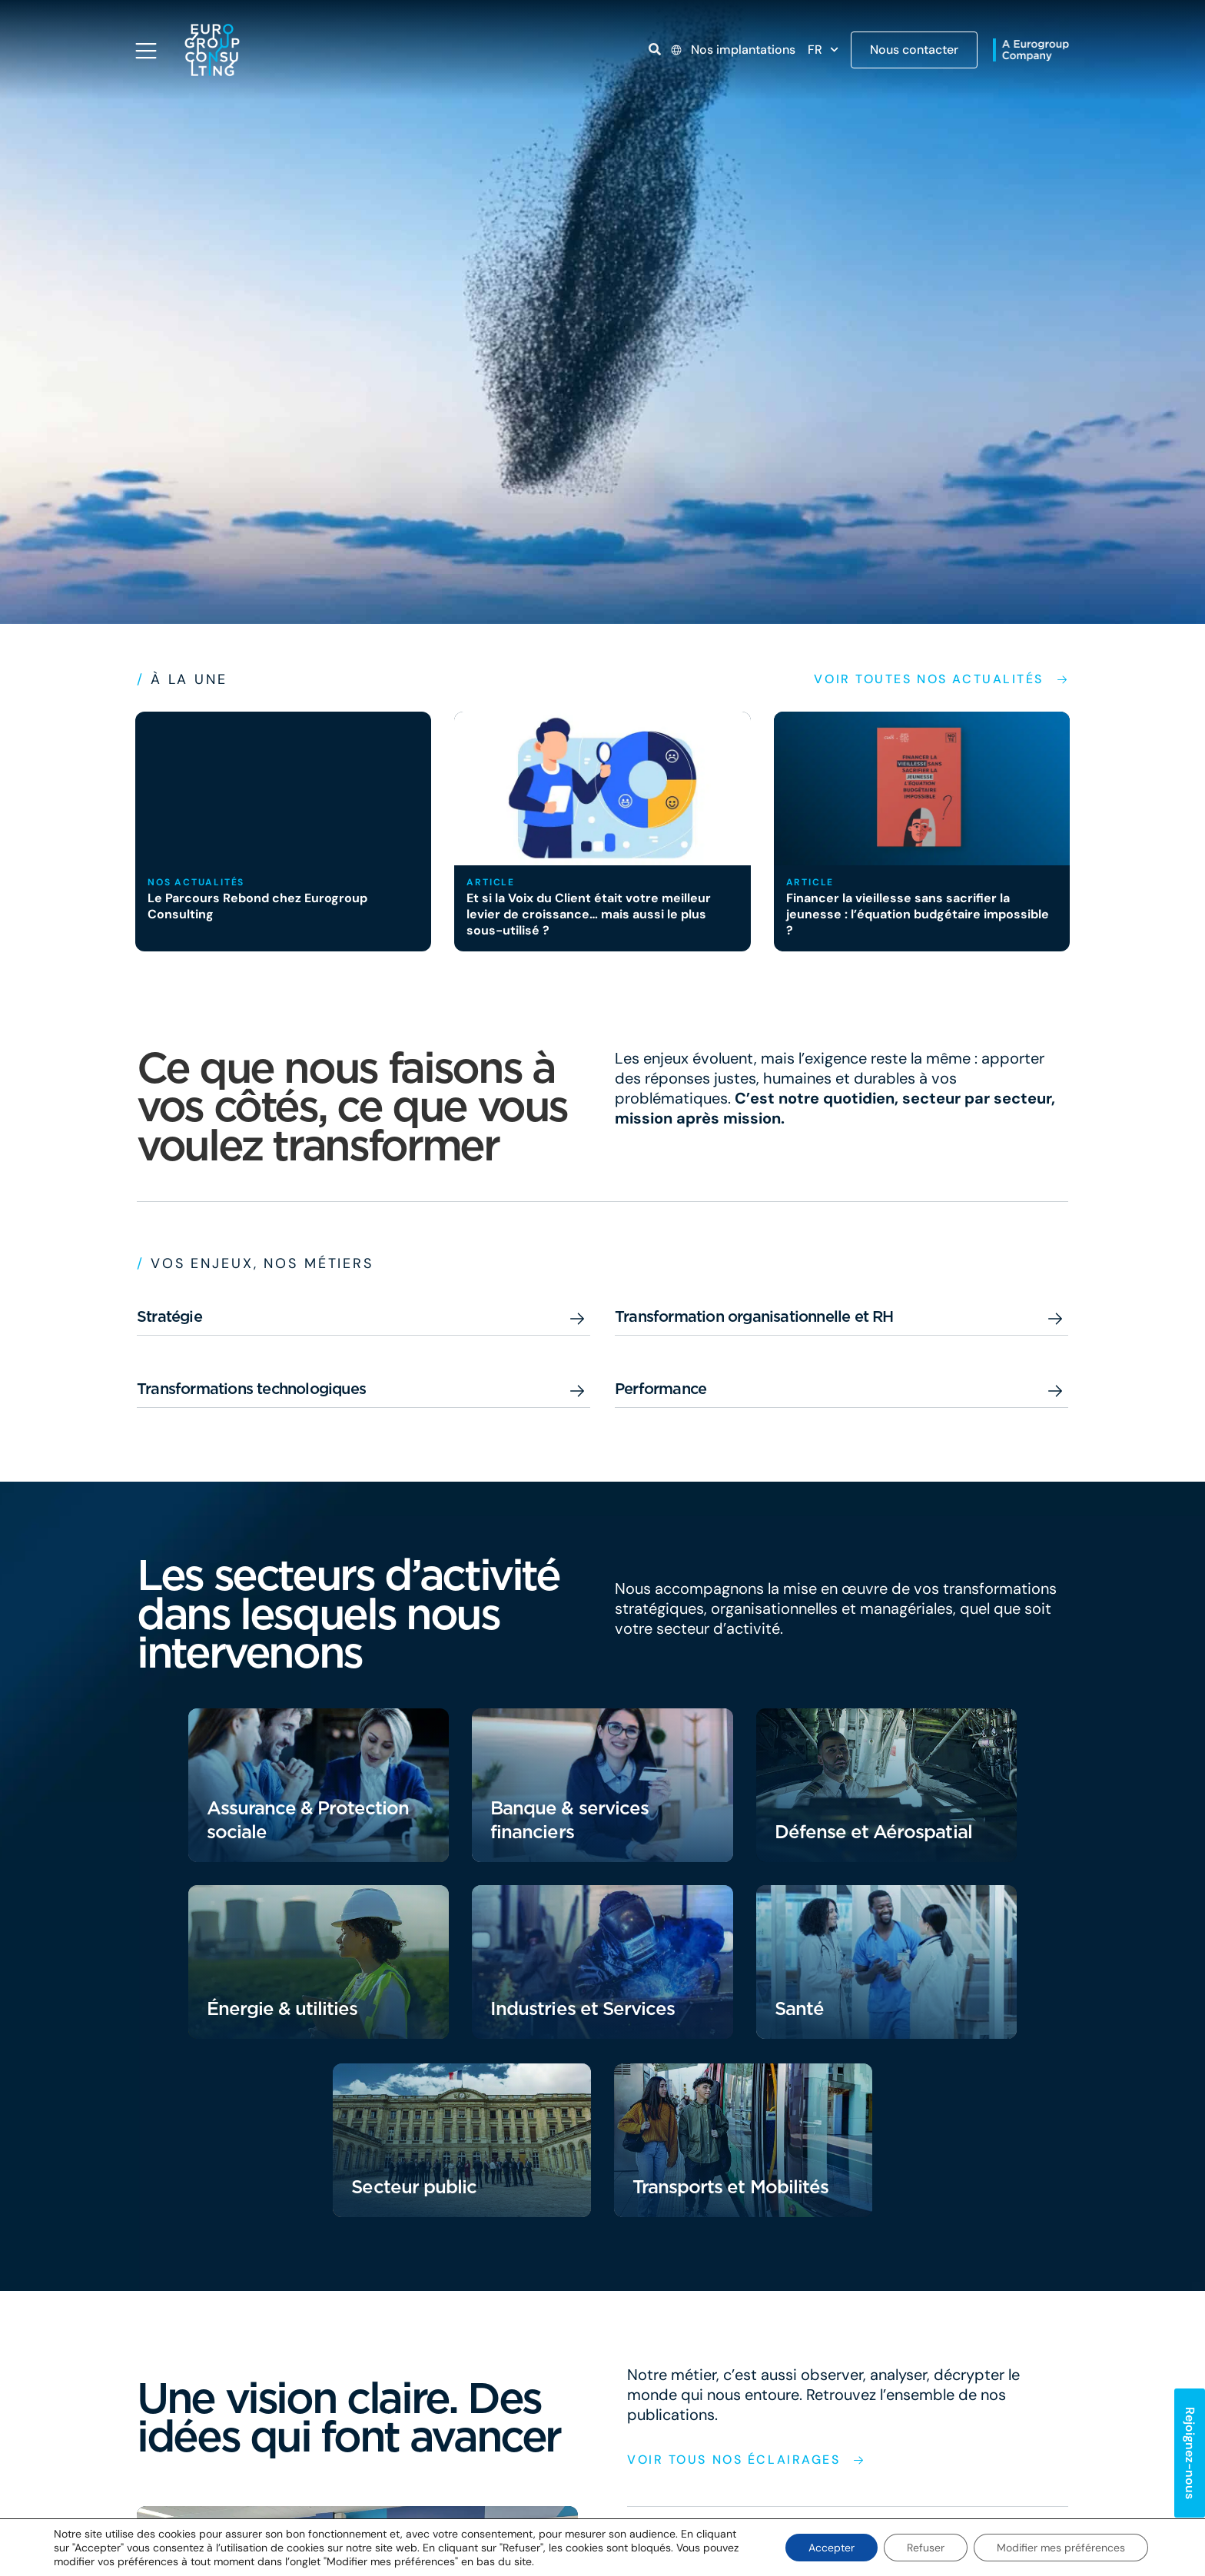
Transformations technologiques (251, 1388)
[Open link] (655, 49)
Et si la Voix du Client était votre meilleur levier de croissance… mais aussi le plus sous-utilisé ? (588, 914)
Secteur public (413, 2187)
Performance (660, 1388)
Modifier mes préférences (1061, 2547)
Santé (799, 2008)
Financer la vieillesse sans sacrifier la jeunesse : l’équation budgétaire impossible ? (917, 914)
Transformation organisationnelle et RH (754, 1316)
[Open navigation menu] (146, 51)
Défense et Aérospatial (873, 1832)
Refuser (925, 2547)
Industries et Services (582, 2008)
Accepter (831, 2547)
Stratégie (169, 1316)
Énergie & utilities (282, 2008)
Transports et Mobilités (730, 2187)
